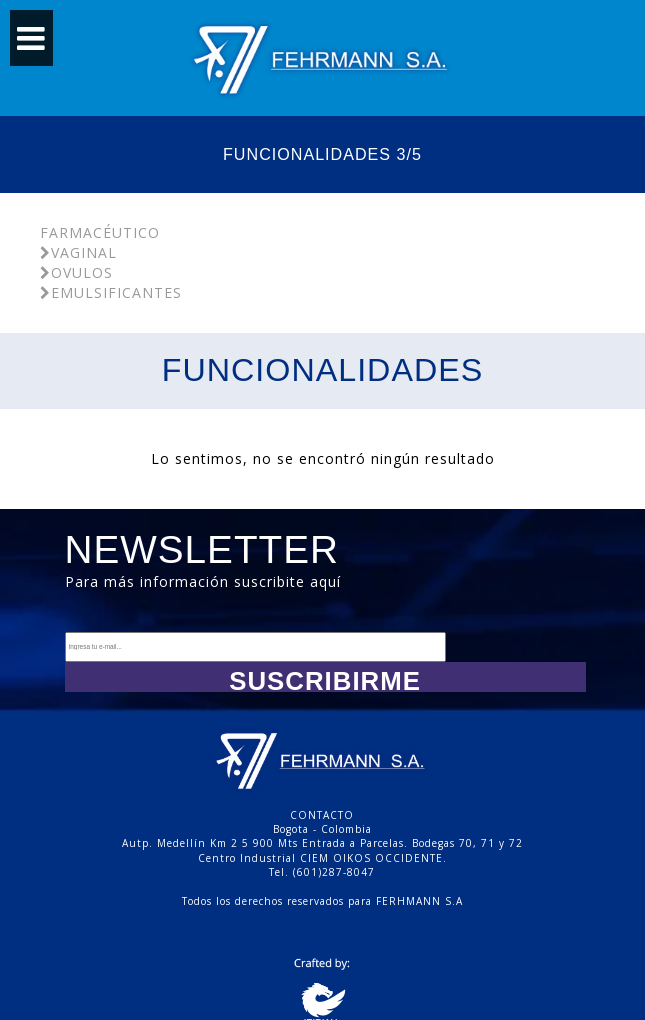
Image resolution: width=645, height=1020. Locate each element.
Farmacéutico (100, 232)
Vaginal (78, 252)
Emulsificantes (111, 292)
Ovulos (76, 272)
